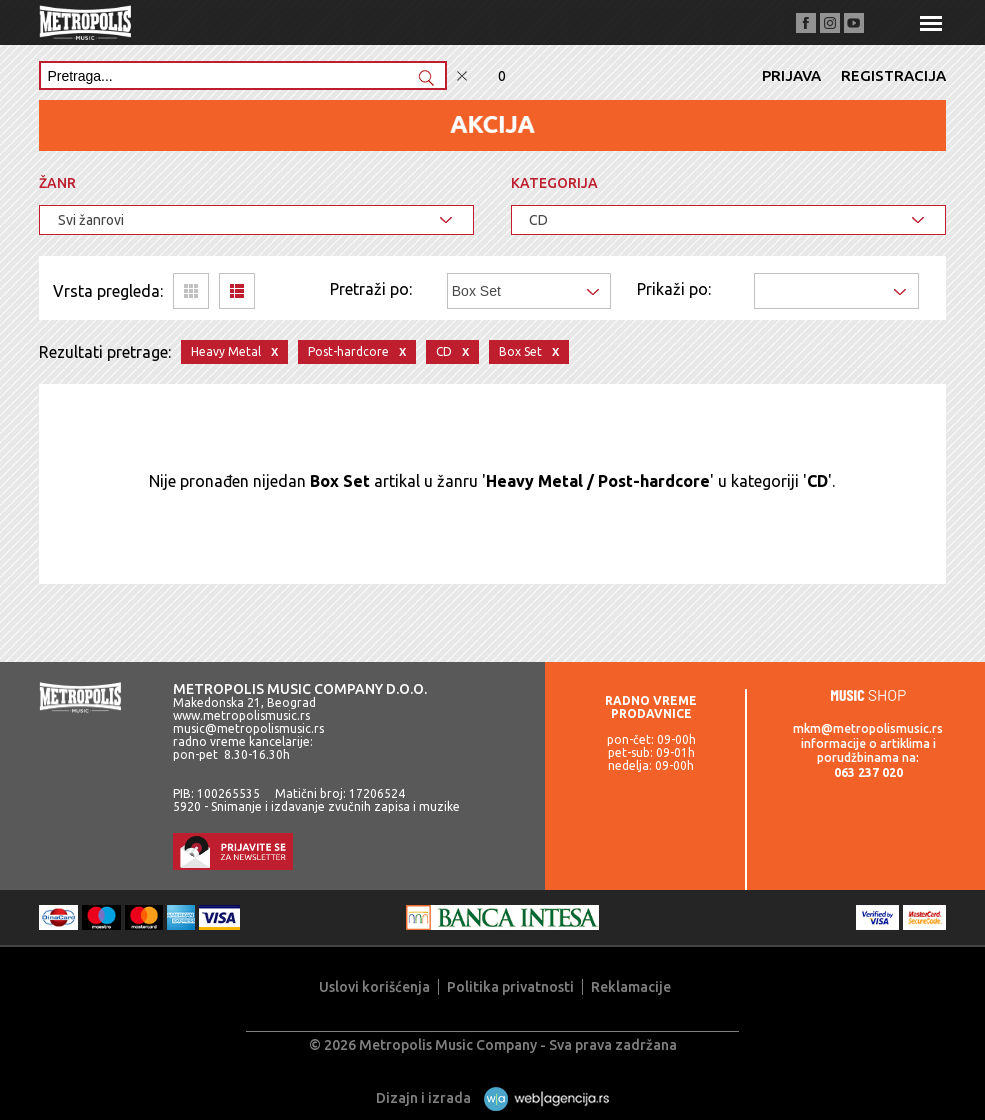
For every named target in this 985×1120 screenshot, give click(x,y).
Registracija (893, 75)
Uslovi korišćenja (374, 987)
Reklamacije (631, 987)
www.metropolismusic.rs (241, 715)
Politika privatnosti (510, 987)
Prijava (791, 75)
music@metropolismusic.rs (248, 728)
